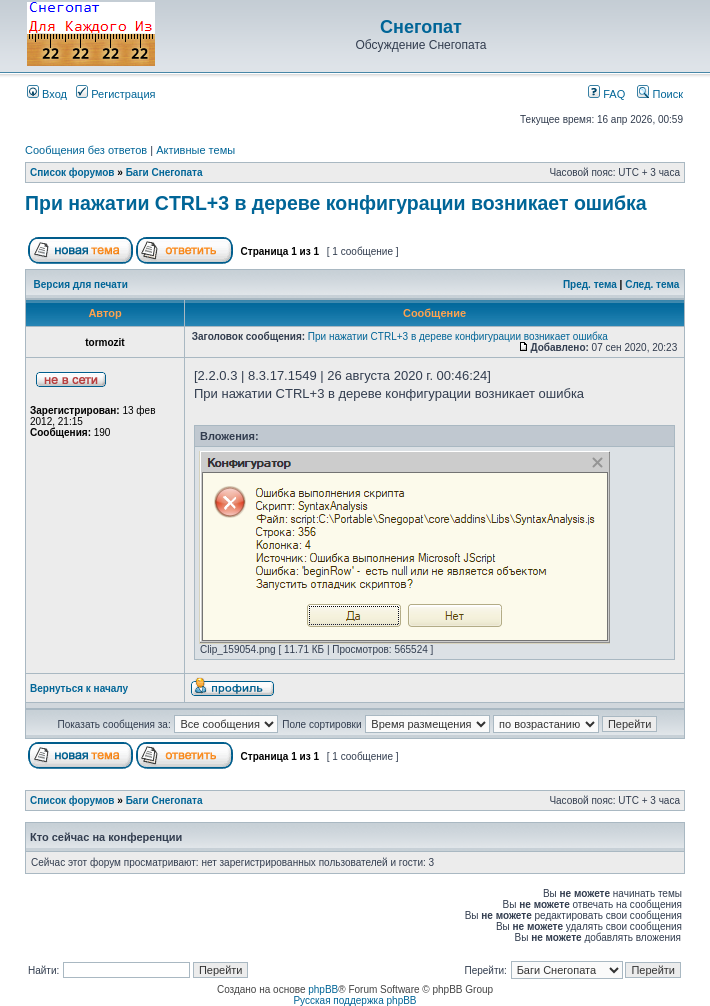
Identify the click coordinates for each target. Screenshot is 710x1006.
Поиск (660, 94)
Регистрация (115, 94)
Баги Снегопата (164, 172)
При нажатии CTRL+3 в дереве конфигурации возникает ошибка (336, 203)
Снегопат (421, 27)
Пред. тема (590, 284)
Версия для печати (81, 284)
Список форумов (72, 172)
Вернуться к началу (79, 688)
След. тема (652, 284)
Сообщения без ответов (86, 150)
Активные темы (195, 150)
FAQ (606, 94)
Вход (47, 94)
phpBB (323, 989)
